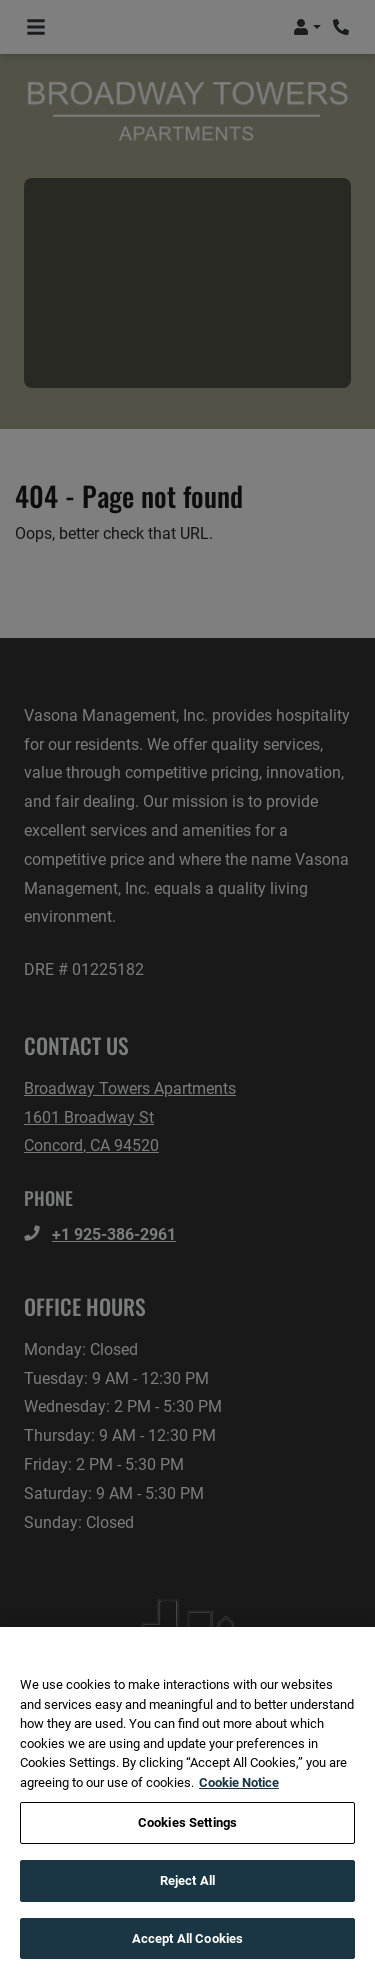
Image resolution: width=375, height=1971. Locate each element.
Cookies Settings (187, 1838)
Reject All (187, 1896)
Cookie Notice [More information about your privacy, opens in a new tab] (239, 1797)
